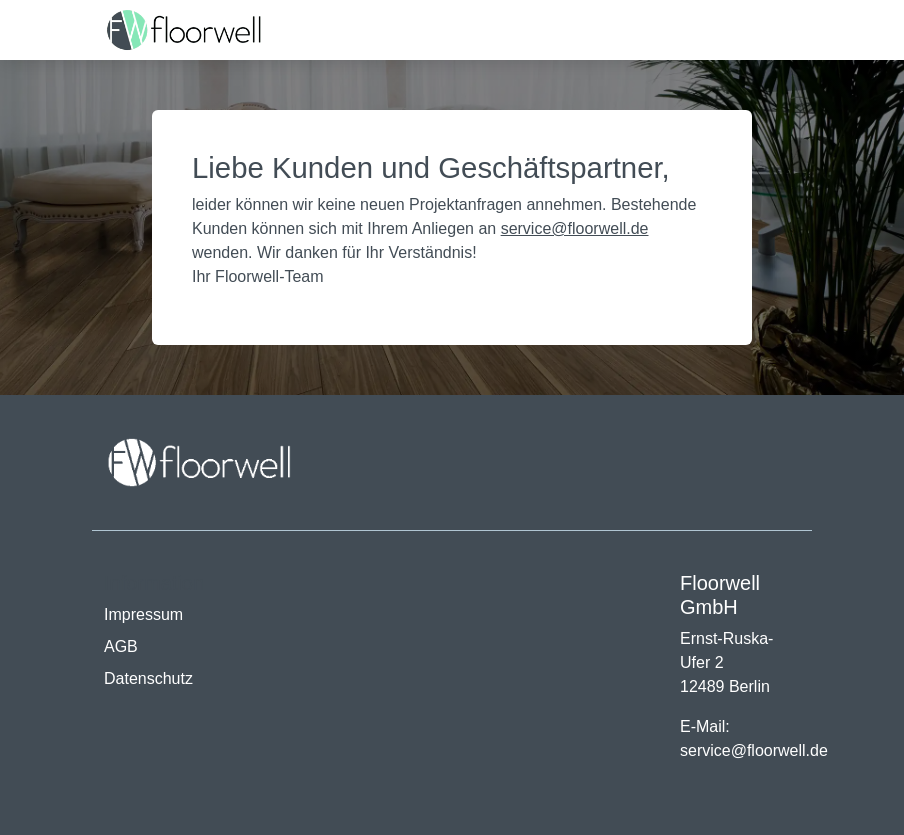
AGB (121, 646)
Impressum (143, 614)
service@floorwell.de (575, 228)
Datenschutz (148, 678)
